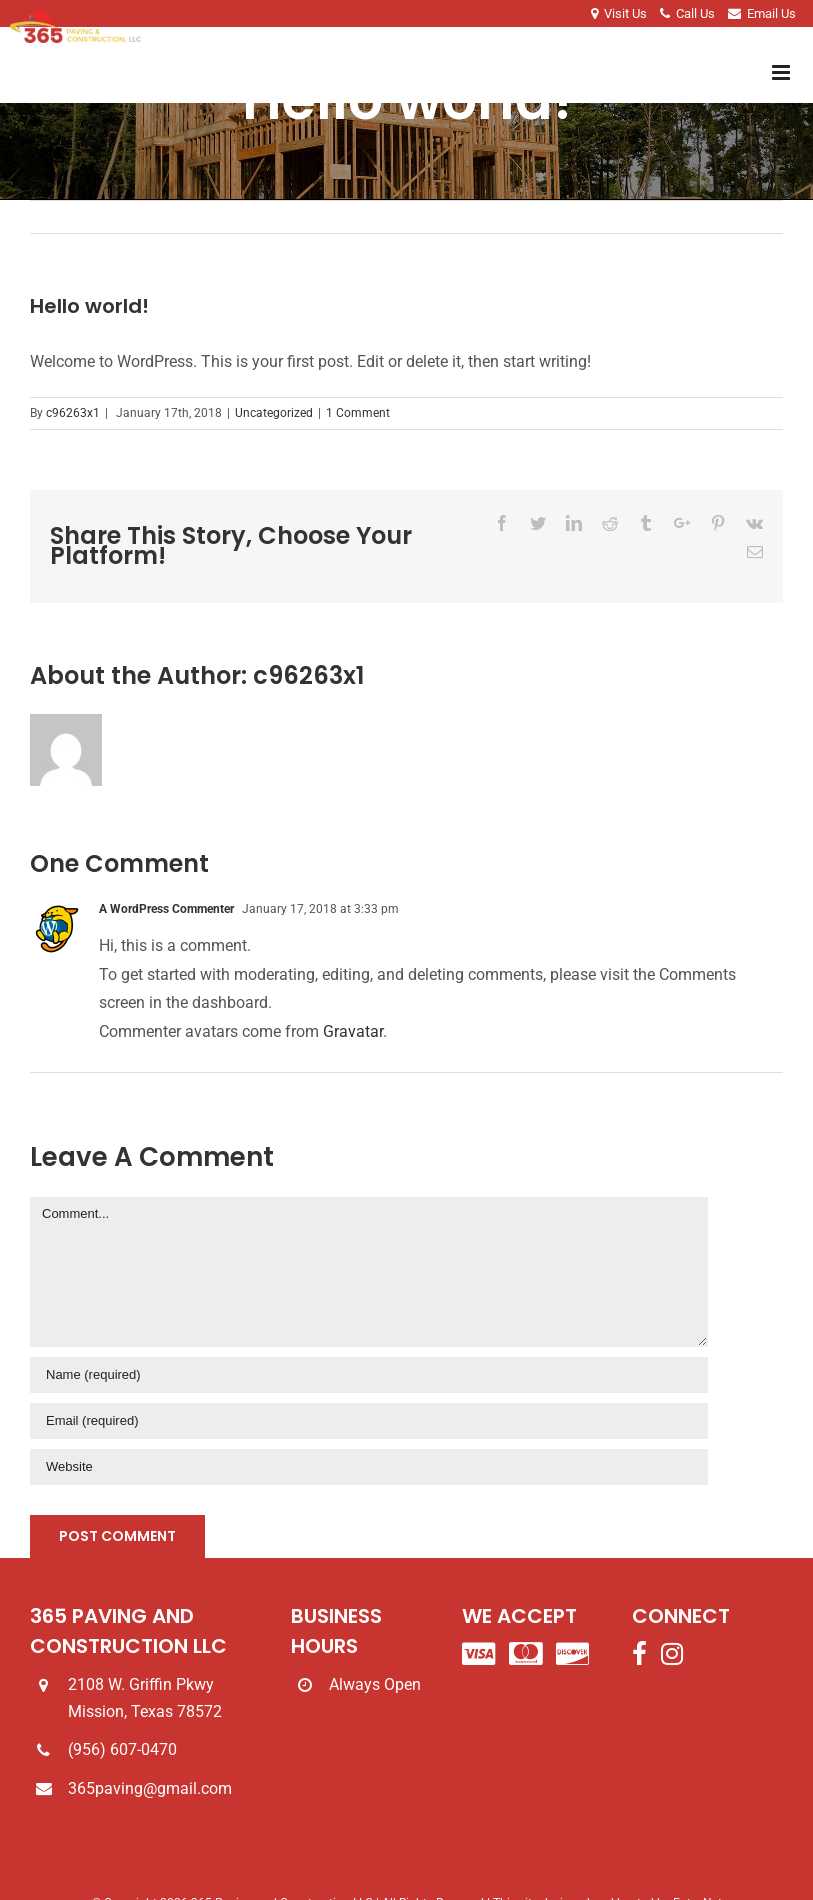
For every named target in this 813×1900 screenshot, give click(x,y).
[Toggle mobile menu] (782, 72)
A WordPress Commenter (166, 909)
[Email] (369, 1421)
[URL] (369, 1467)
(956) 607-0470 (122, 1749)
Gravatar (353, 1031)
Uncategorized (274, 413)
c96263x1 (73, 413)
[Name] (369, 1375)
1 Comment (358, 413)
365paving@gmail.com (150, 1788)
